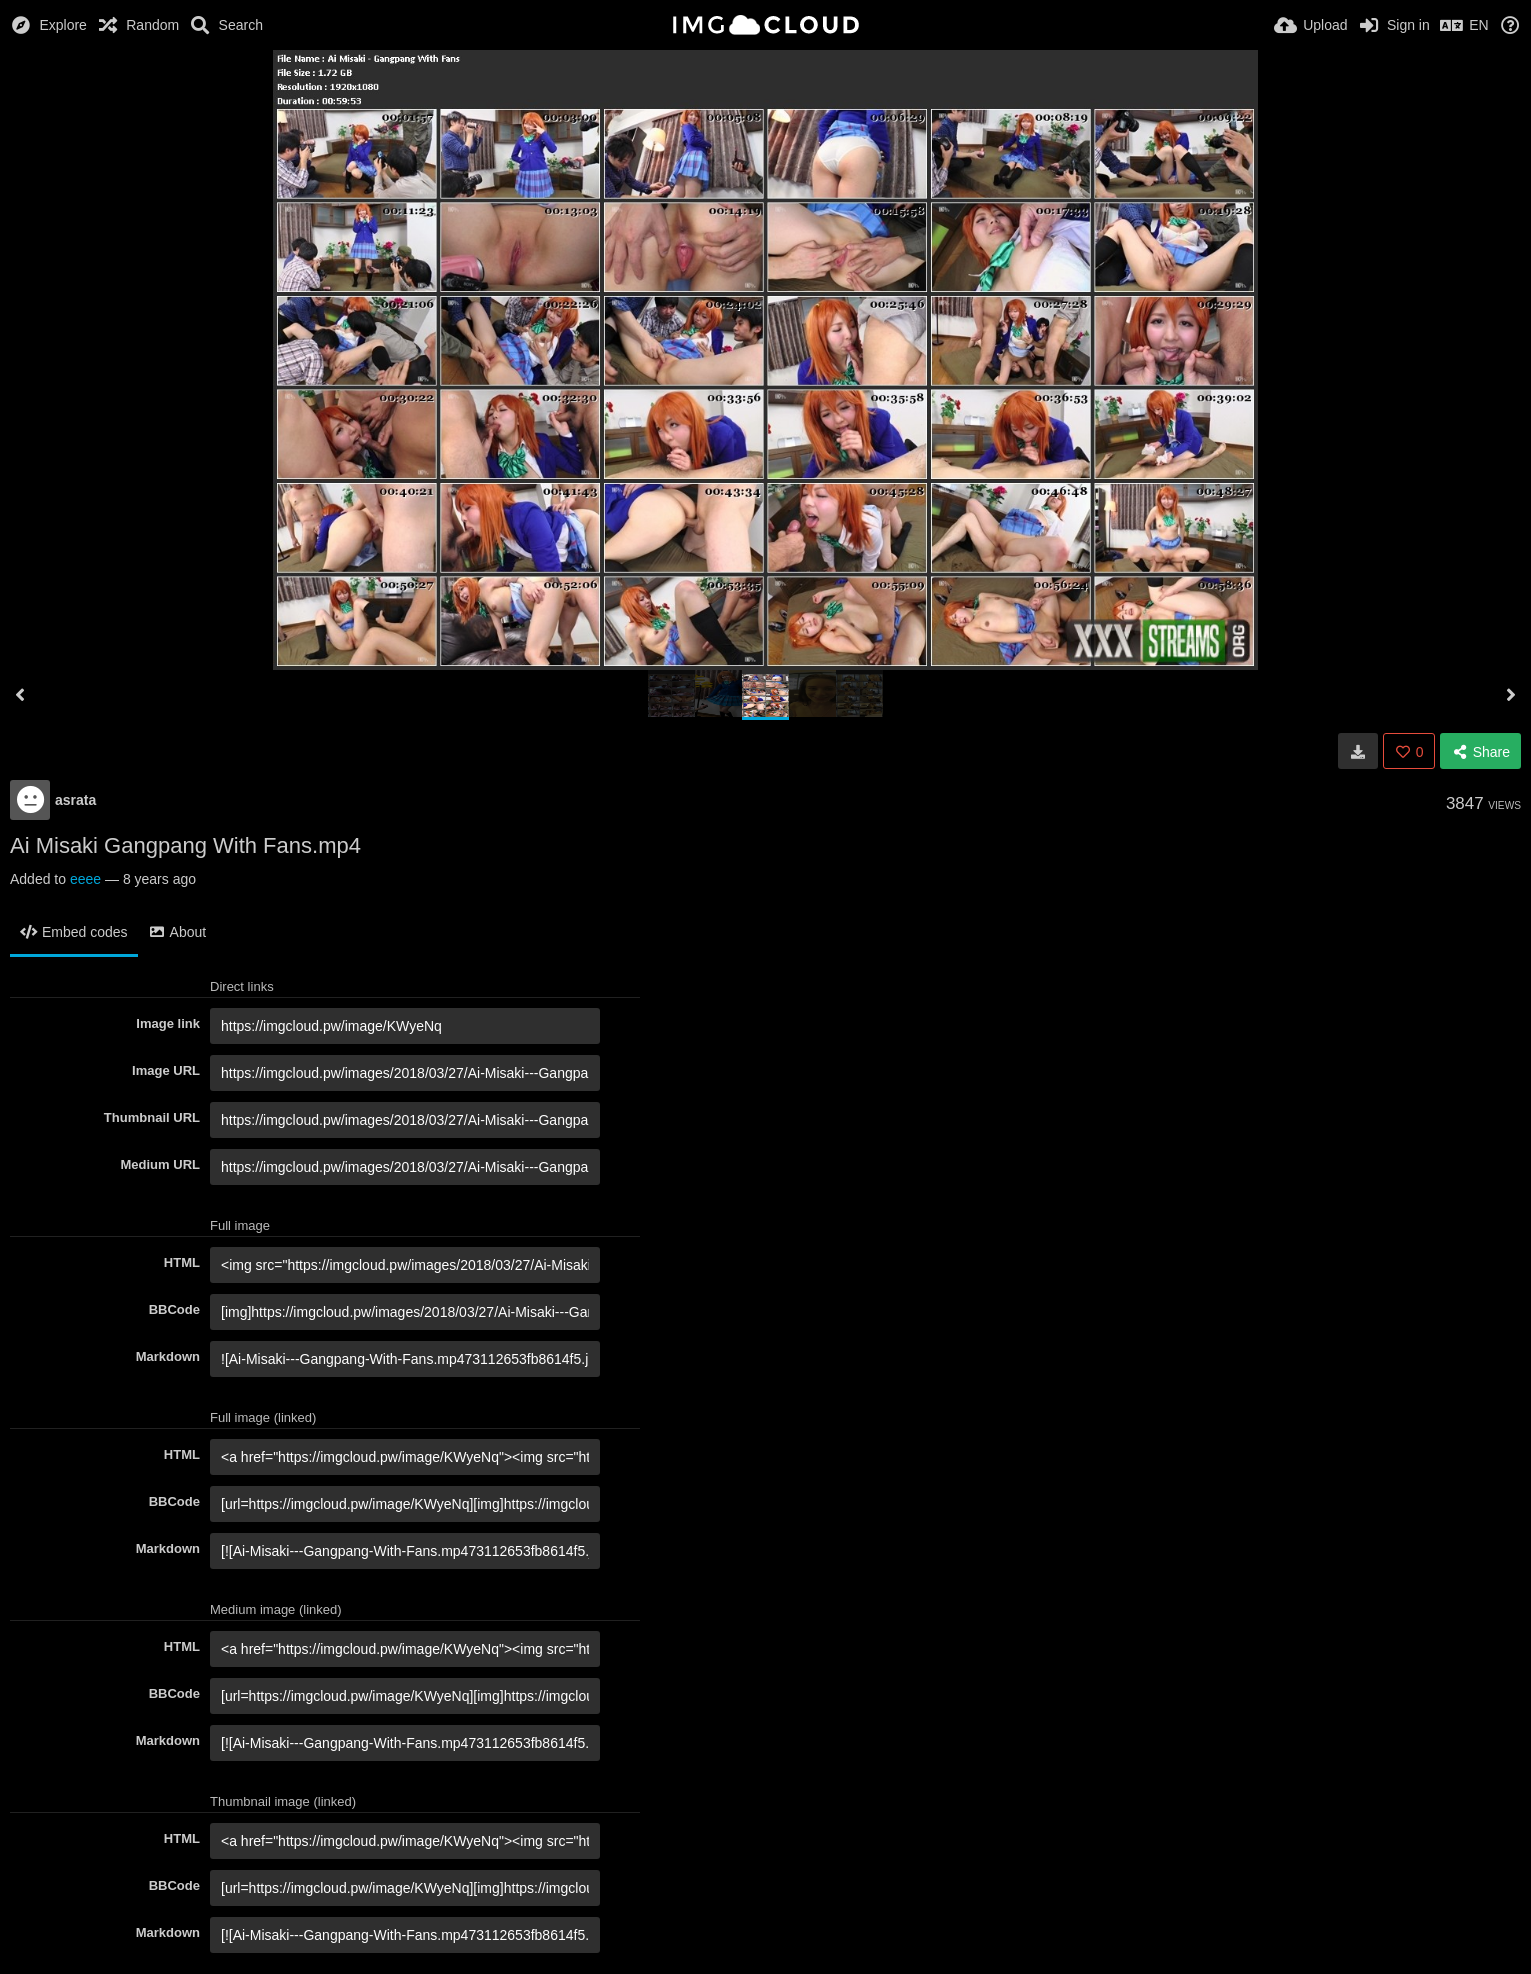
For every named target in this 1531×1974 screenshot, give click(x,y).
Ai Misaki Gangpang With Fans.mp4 (185, 845)
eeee (85, 879)
